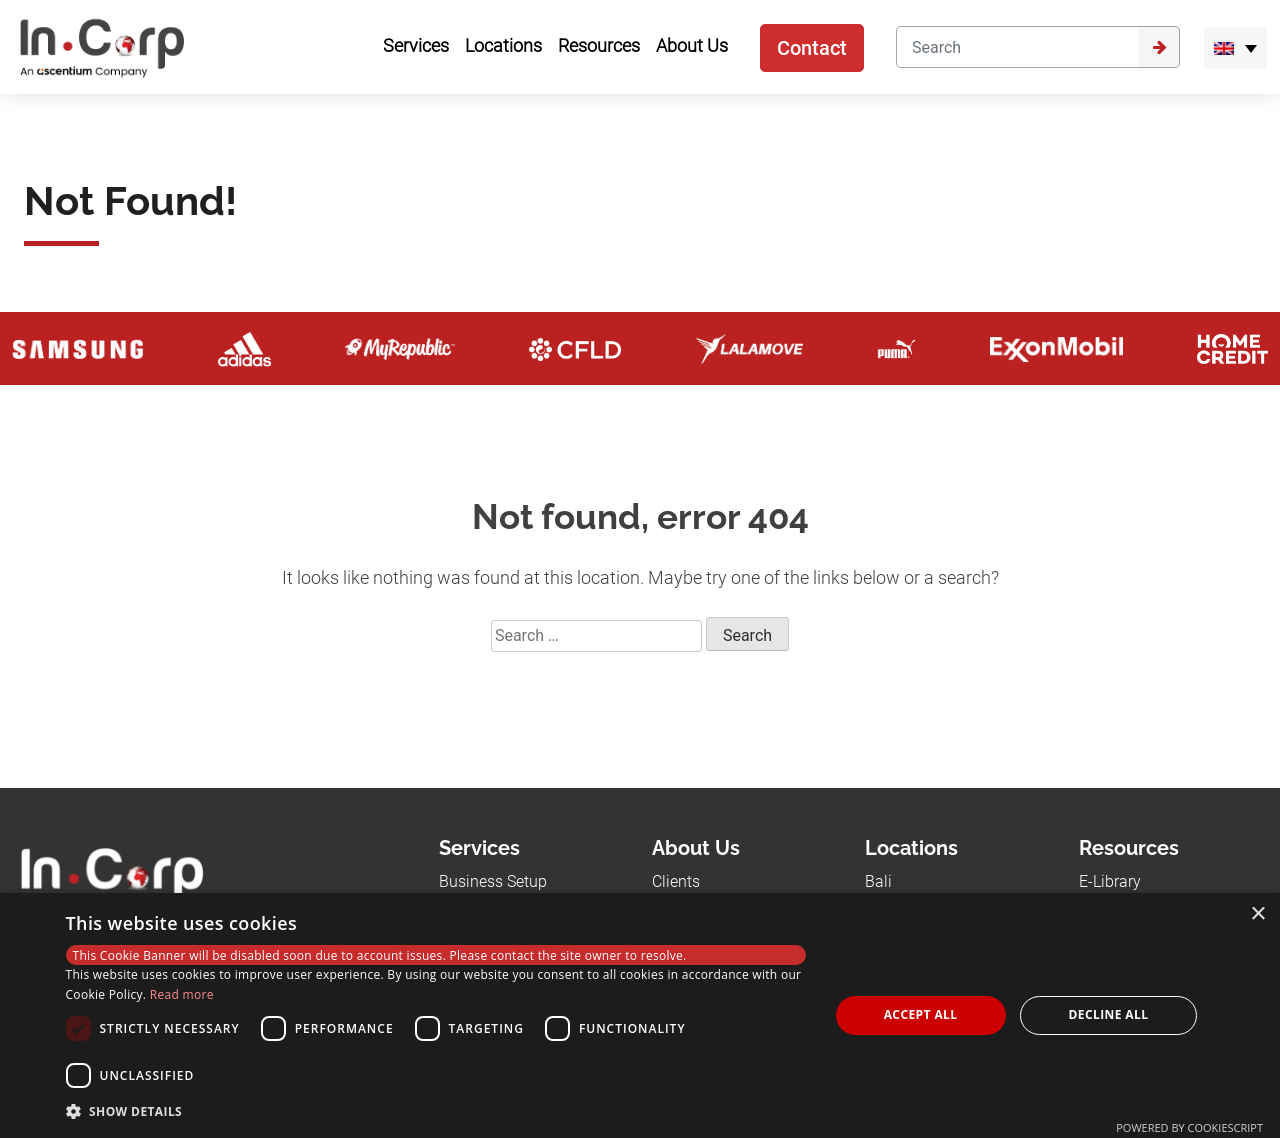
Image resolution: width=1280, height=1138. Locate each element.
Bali (878, 881)
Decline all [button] (1109, 1014)
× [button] (1257, 914)
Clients (676, 881)
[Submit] (1159, 47)
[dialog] (640, 1015)
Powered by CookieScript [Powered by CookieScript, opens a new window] (1189, 1127)
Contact (812, 48)
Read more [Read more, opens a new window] (182, 994)
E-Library (1110, 881)
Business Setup (493, 881)
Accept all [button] (921, 1014)
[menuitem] (1235, 48)
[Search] (1017, 47)
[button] (436, 1111)
